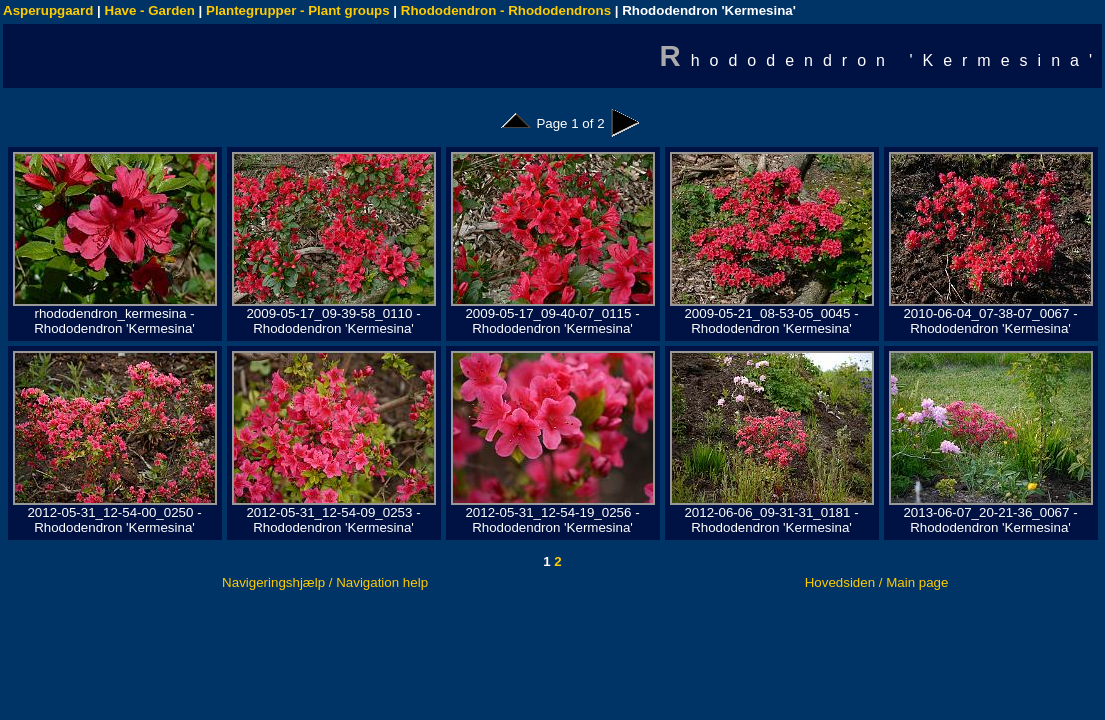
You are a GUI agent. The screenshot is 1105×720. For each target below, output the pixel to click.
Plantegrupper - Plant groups (298, 10)
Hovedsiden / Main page (877, 582)
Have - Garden (150, 10)
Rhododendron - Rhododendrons (506, 10)
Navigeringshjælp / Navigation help (325, 582)
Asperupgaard (48, 10)
